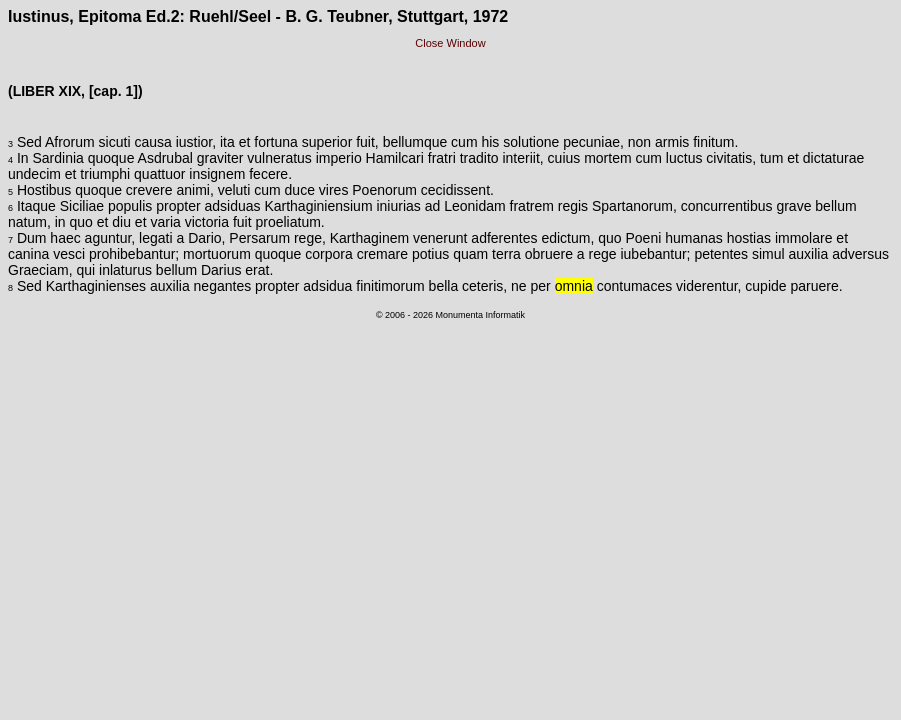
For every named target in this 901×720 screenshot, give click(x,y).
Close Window (450, 43)
